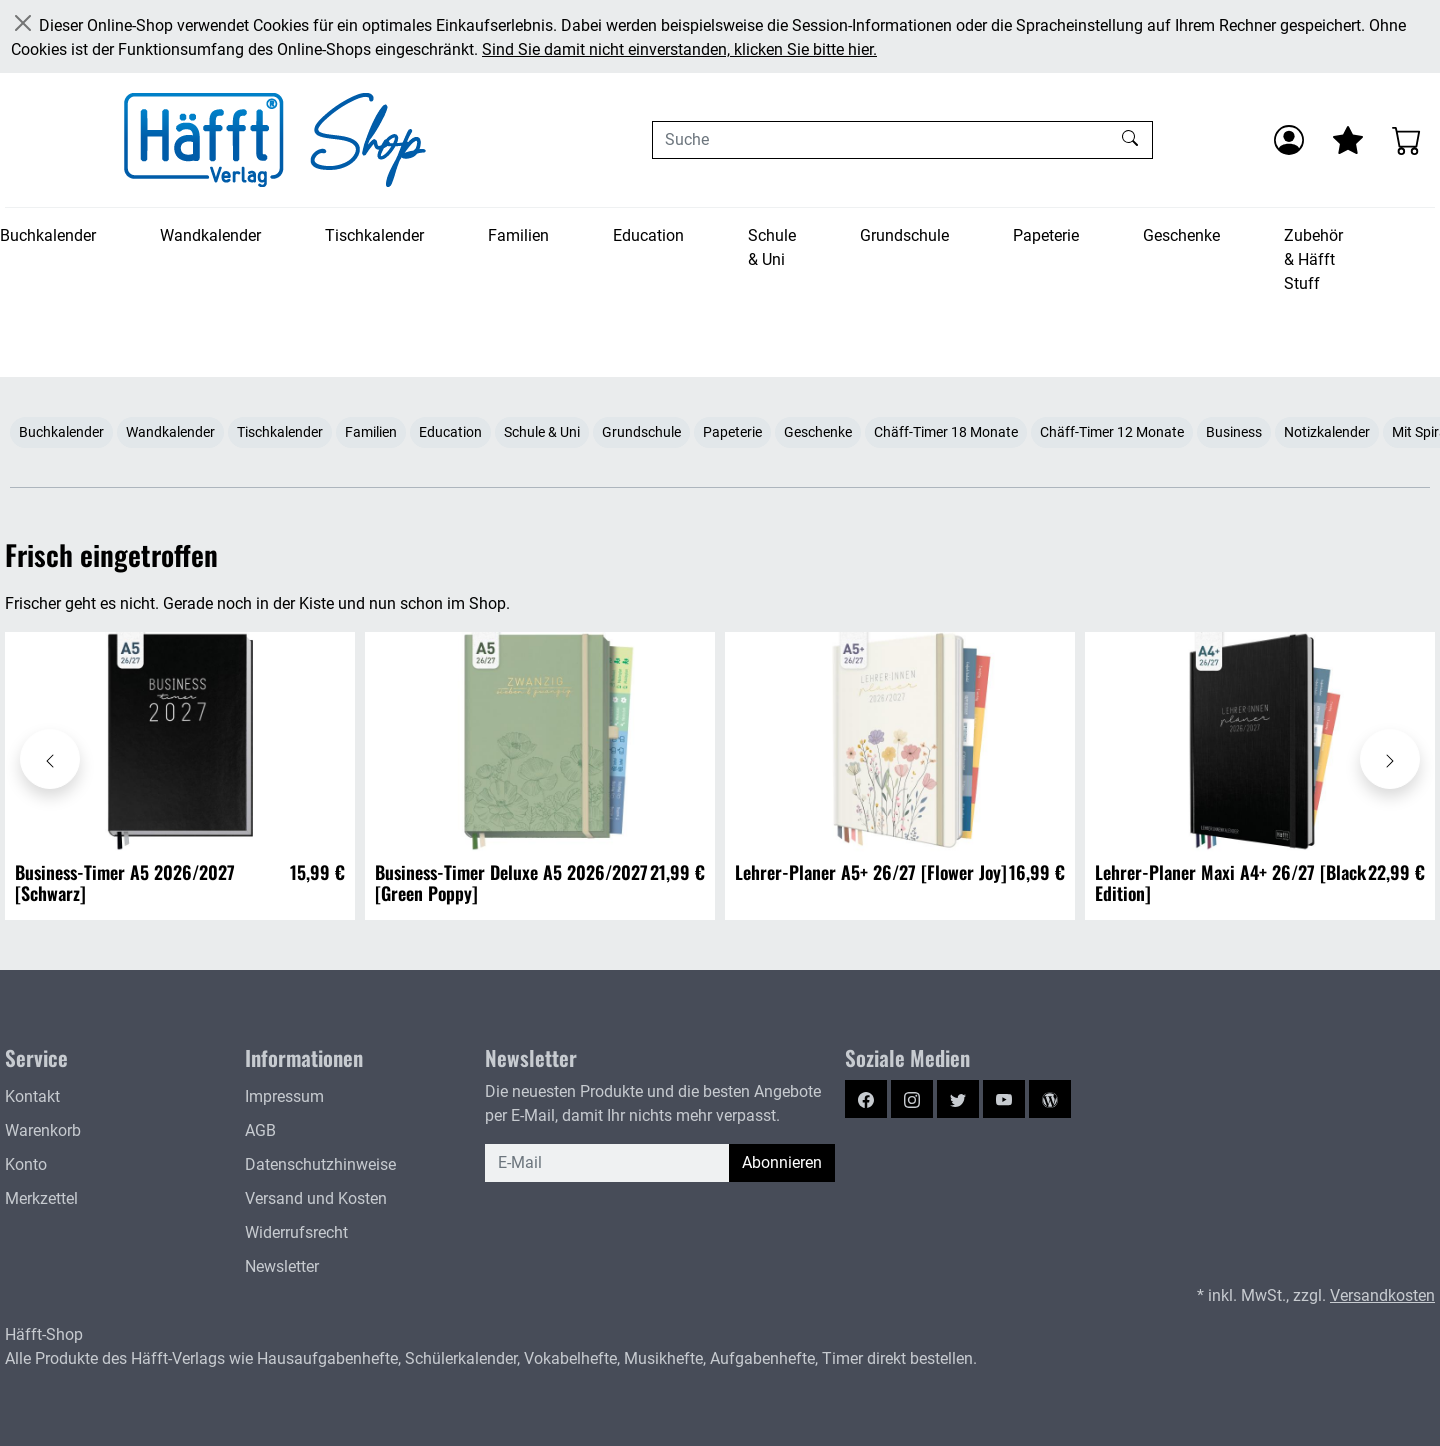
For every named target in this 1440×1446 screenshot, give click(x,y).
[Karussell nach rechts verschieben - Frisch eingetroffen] (1390, 759)
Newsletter (282, 1266)
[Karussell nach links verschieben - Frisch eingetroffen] (50, 759)
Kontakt (32, 1096)
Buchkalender (48, 235)
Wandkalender (210, 235)
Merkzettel (41, 1198)
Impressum (284, 1096)
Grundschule (904, 235)
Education (648, 235)
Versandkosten (1382, 1295)
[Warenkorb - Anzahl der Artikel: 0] (1407, 140)
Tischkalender (374, 235)
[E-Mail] (607, 1163)
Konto (26, 1164)
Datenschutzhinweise (320, 1164)
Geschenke (1181, 235)
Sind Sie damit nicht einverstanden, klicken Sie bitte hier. (679, 49)
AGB (260, 1130)
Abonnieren (782, 1162)
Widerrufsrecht (296, 1232)
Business (1234, 432)
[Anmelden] (1289, 140)
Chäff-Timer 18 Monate (946, 432)
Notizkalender (1327, 432)
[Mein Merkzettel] (1348, 140)
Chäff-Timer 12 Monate (1112, 432)
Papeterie (1046, 235)
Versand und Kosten (316, 1198)
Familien (518, 235)
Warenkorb (43, 1130)
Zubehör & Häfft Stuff (1313, 259)
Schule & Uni (772, 247)
